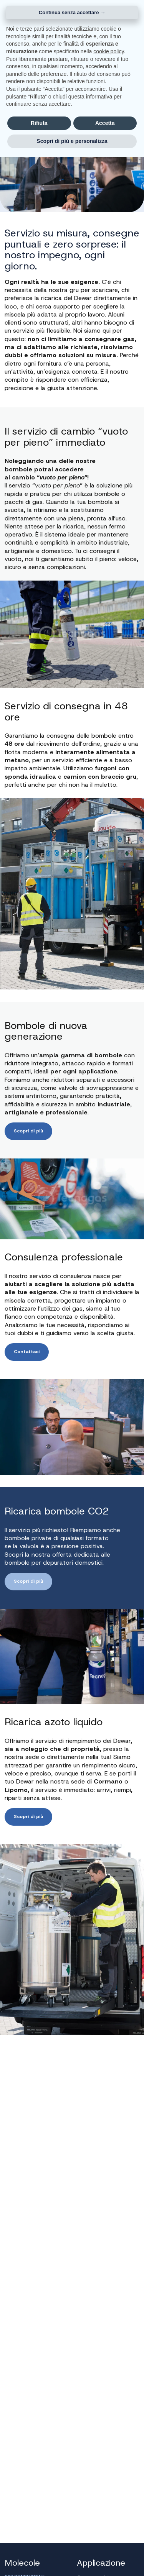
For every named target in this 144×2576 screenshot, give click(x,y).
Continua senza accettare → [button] (72, 12)
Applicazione (101, 2563)
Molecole (22, 2563)
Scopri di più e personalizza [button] (71, 141)
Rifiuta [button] (39, 123)
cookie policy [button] (108, 51)
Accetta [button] (105, 123)
